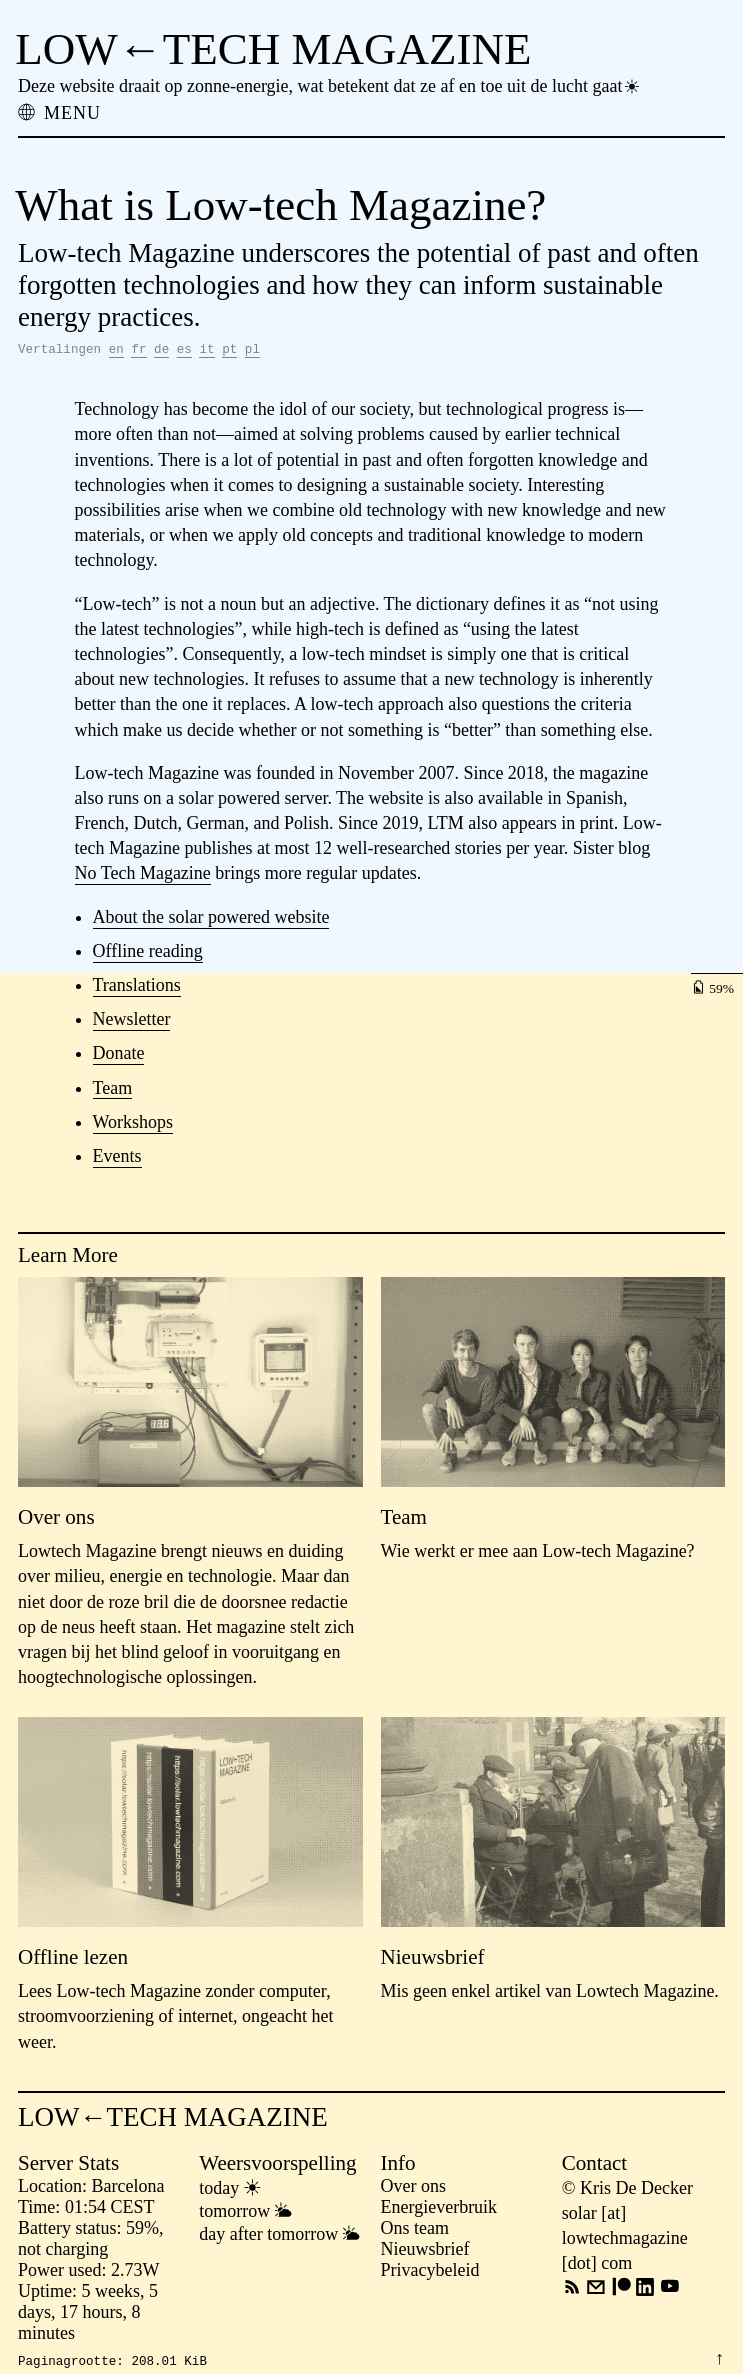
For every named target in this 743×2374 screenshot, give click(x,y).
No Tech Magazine (143, 876)
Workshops (133, 1125)
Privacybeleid (430, 2273)
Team (113, 1091)
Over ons (414, 2189)
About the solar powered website (211, 920)
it (206, 351)
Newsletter (132, 1022)
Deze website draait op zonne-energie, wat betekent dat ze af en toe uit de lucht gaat (330, 86)
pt (229, 351)
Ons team (415, 2231)
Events (117, 1159)
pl (252, 351)
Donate (119, 1056)
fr (138, 351)
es (184, 351)
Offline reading (148, 954)
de (161, 351)
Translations (137, 988)
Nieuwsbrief (425, 2252)
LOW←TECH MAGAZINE (273, 49)
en (116, 351)
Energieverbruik (439, 2210)
